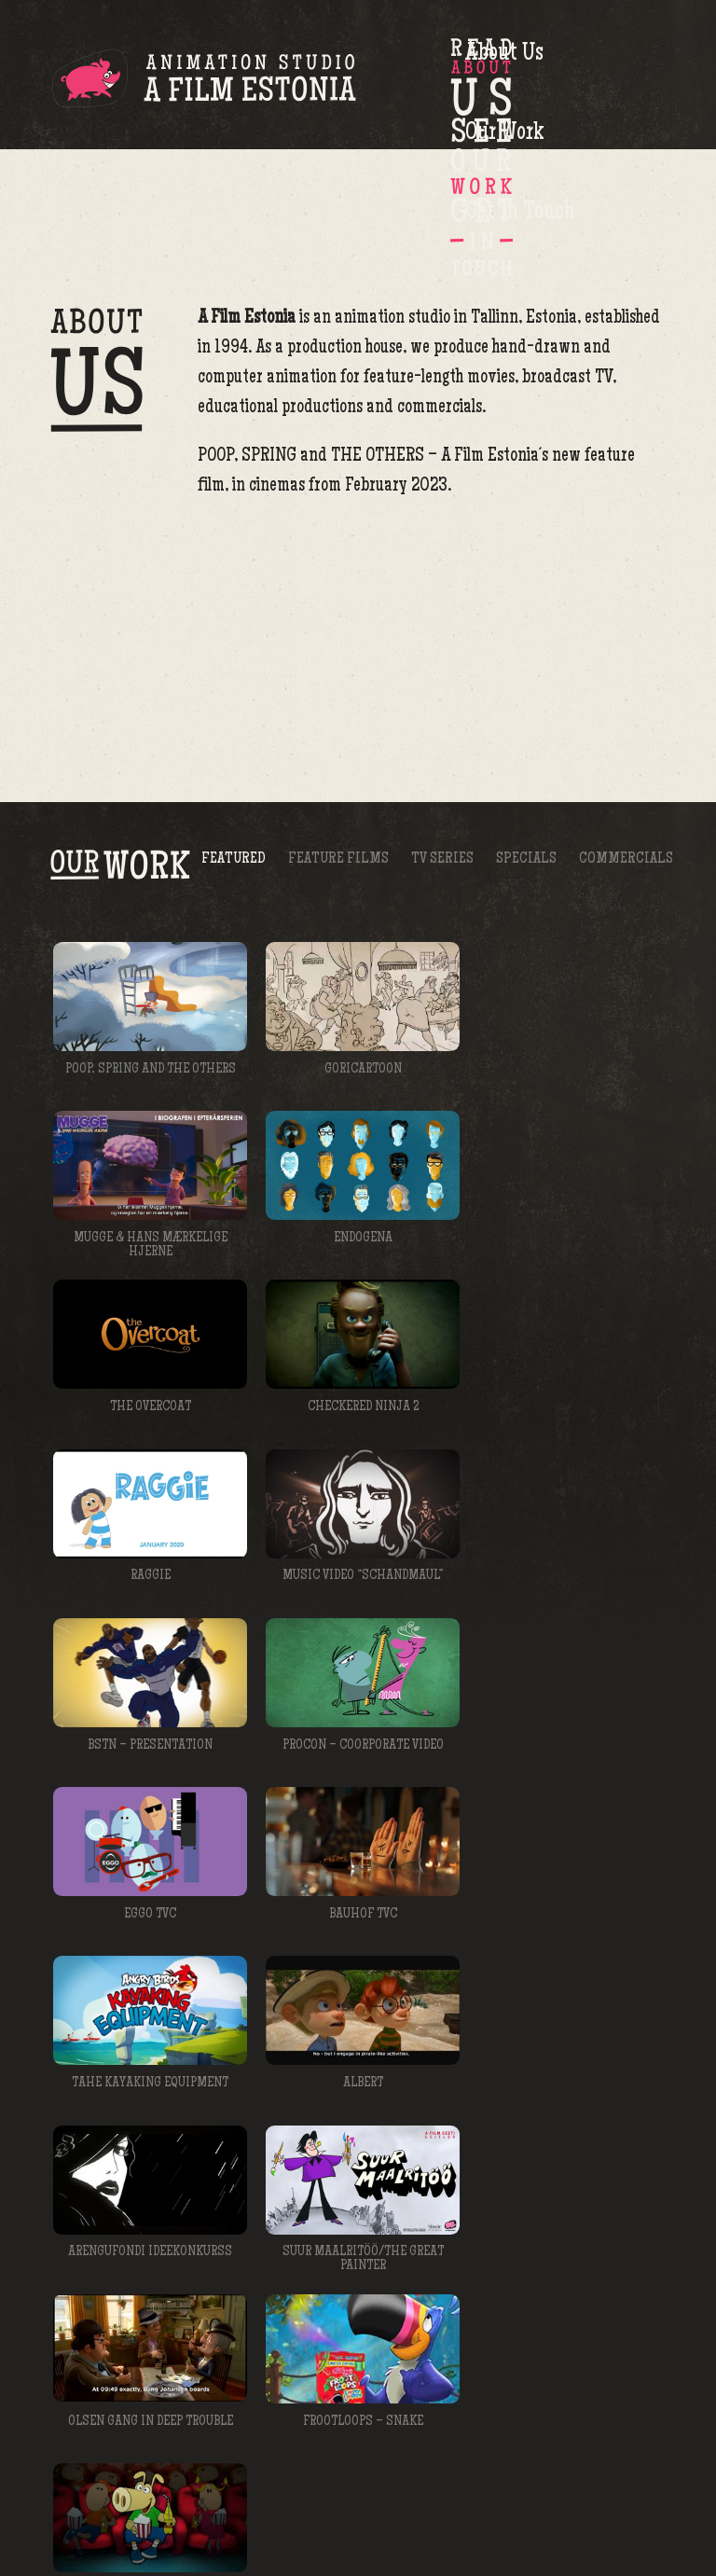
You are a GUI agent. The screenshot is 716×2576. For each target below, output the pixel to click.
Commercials (626, 733)
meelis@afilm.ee (533, 2349)
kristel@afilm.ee (454, 2224)
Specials (526, 733)
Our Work (526, 72)
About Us (420, 72)
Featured (233, 733)
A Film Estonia (204, 81)
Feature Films (338, 733)
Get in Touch (633, 72)
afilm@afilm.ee (625, 2512)
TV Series (442, 733)
